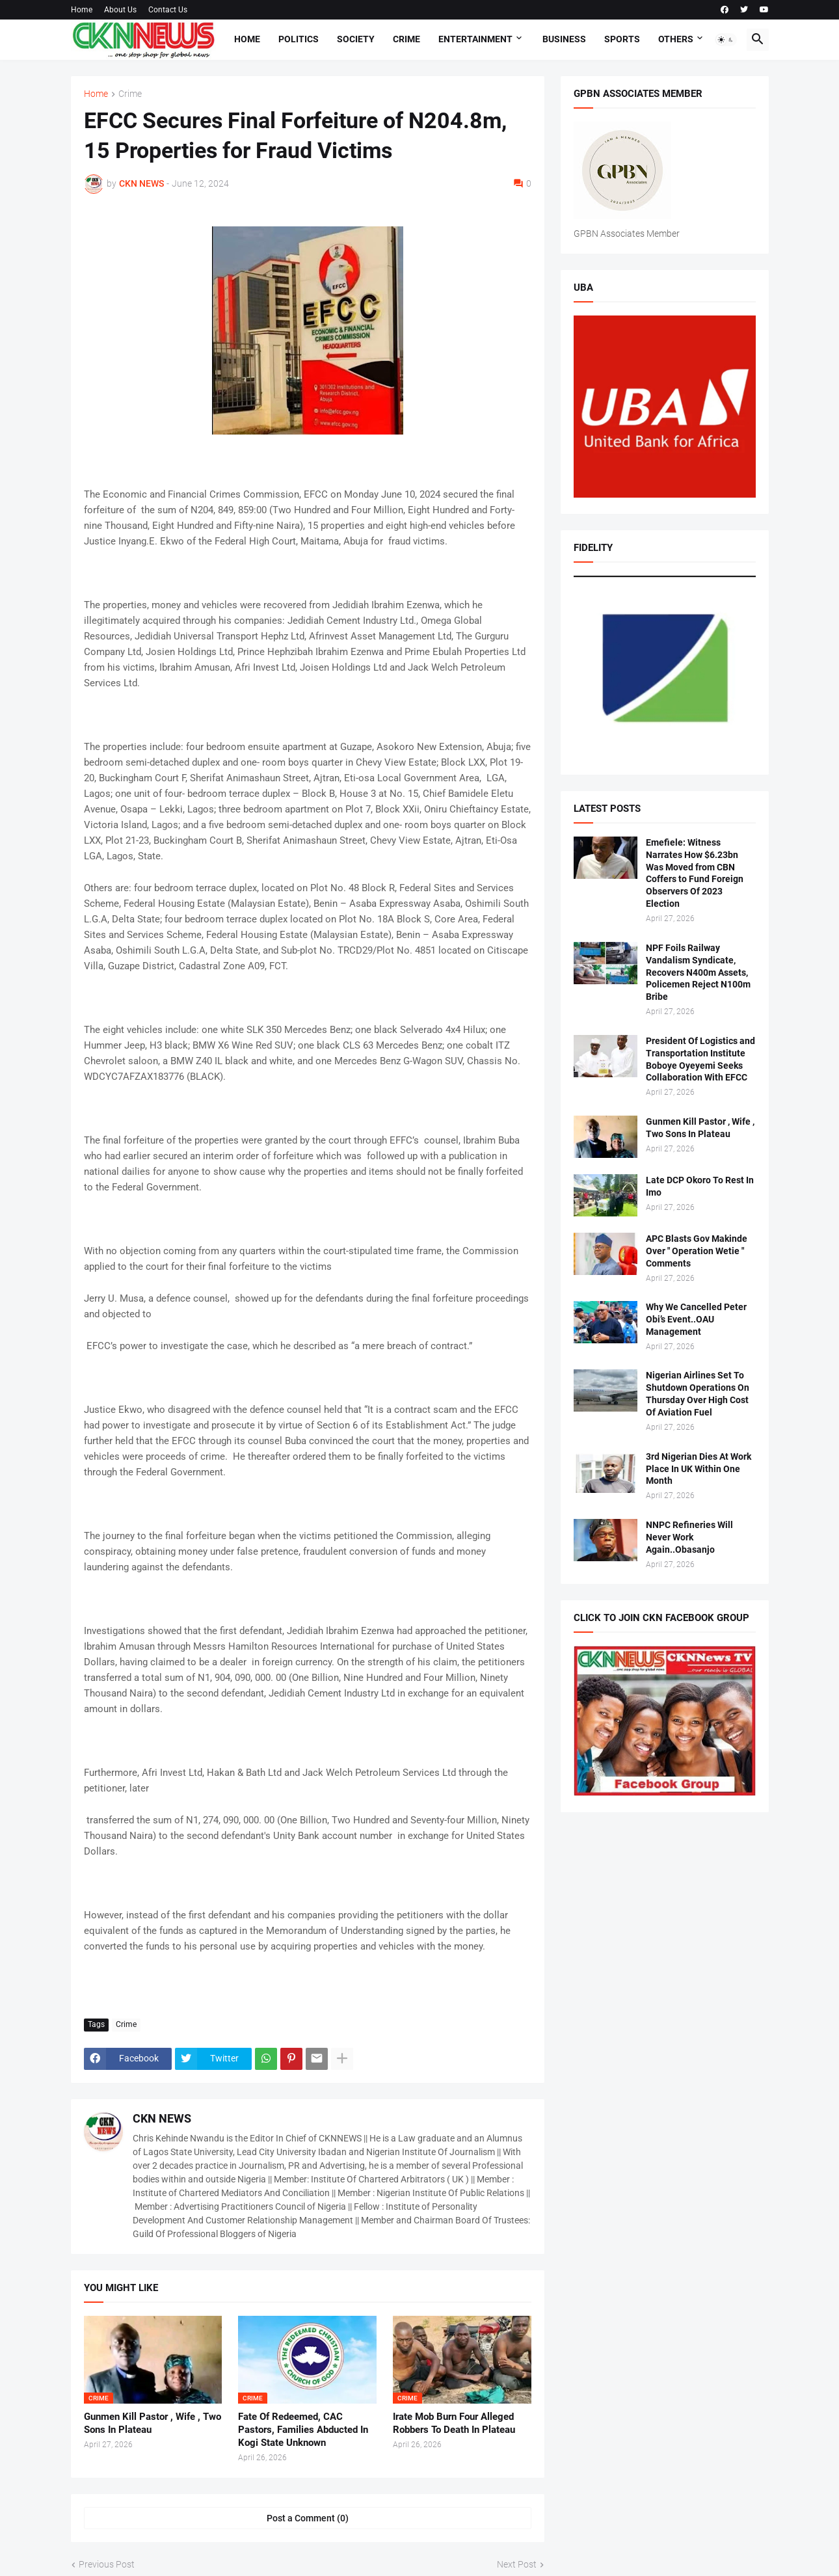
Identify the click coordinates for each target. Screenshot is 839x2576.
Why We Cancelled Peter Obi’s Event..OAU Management (696, 1319)
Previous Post (107, 2564)
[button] (726, 39)
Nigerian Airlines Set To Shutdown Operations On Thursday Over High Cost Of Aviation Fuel (697, 1393)
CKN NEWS (162, 2118)
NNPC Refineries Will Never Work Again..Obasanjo (689, 1537)
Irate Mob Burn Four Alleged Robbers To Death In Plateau (454, 2423)
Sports (622, 39)
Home (81, 9)
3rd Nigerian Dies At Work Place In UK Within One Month (698, 1468)
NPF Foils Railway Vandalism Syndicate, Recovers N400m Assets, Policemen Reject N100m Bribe (698, 972)
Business (564, 39)
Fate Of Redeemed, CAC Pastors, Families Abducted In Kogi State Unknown (303, 2430)
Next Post (517, 2564)
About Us (120, 9)
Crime (406, 39)
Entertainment (475, 39)
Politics (298, 39)
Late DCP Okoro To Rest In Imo (700, 1186)
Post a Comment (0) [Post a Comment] (308, 2518)
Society (356, 39)
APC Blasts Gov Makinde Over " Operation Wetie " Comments (696, 1250)
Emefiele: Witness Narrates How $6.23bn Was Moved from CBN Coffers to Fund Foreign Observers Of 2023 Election (694, 873)
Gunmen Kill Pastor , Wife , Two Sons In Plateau (152, 2423)
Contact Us (167, 9)
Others (675, 39)
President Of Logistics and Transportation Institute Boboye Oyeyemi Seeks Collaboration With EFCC (700, 1059)
